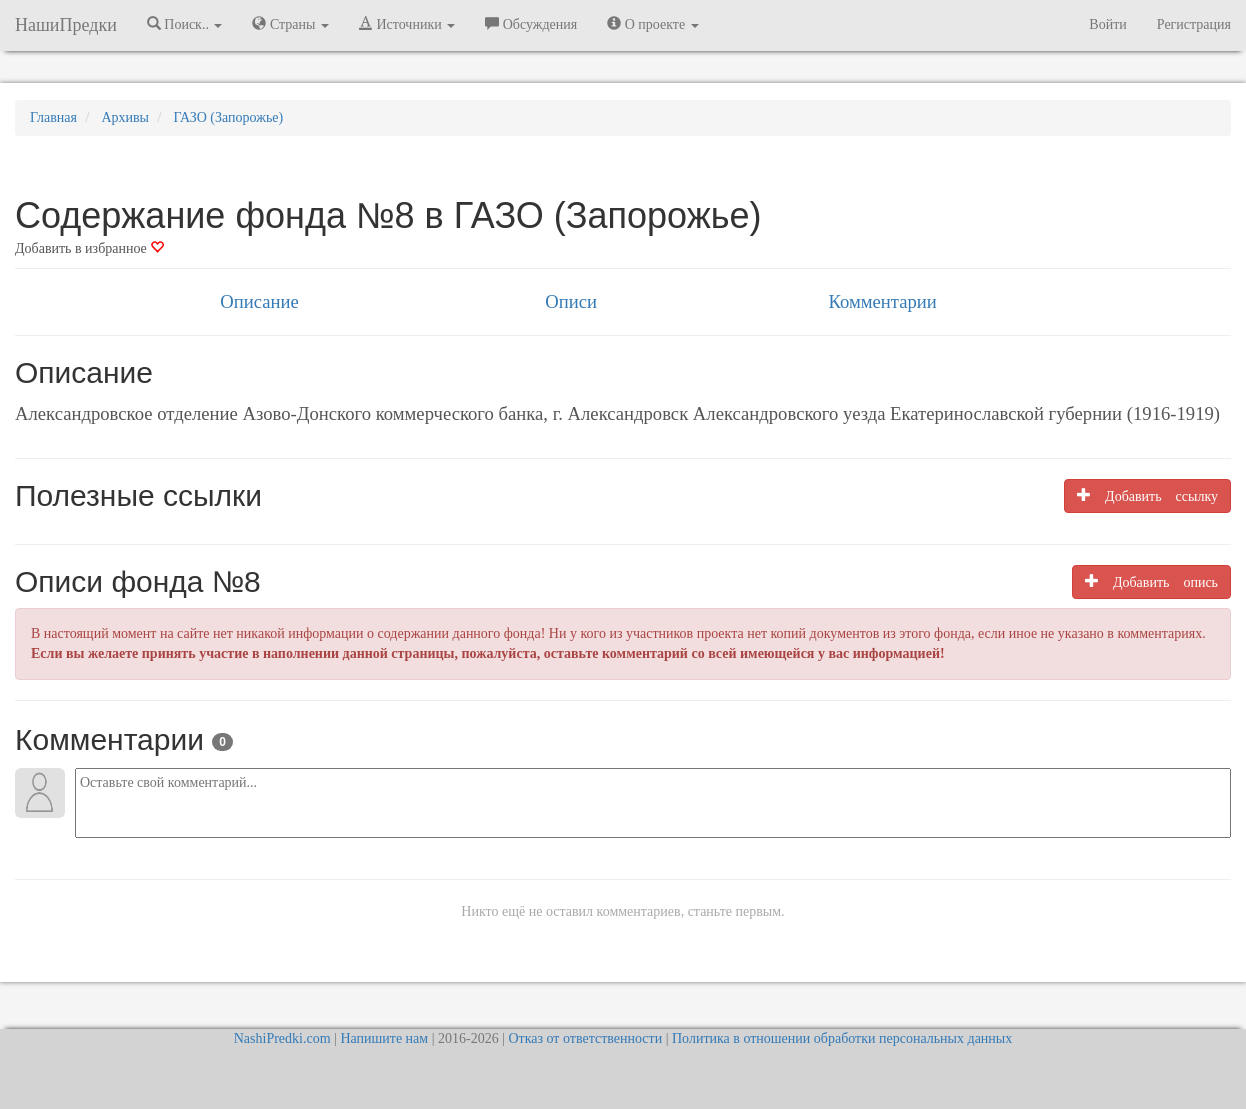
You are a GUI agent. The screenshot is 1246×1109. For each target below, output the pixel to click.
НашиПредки (66, 25)
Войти (1107, 24)
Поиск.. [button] (185, 24)
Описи (571, 301)
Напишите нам (384, 1038)
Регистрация (1194, 24)
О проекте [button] (652, 24)
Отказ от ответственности (585, 1038)
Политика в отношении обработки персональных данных (842, 1038)
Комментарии (882, 301)
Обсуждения (531, 24)
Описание (259, 301)
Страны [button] (290, 24)
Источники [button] (407, 24)
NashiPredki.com (282, 1038)
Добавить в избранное (89, 248)
